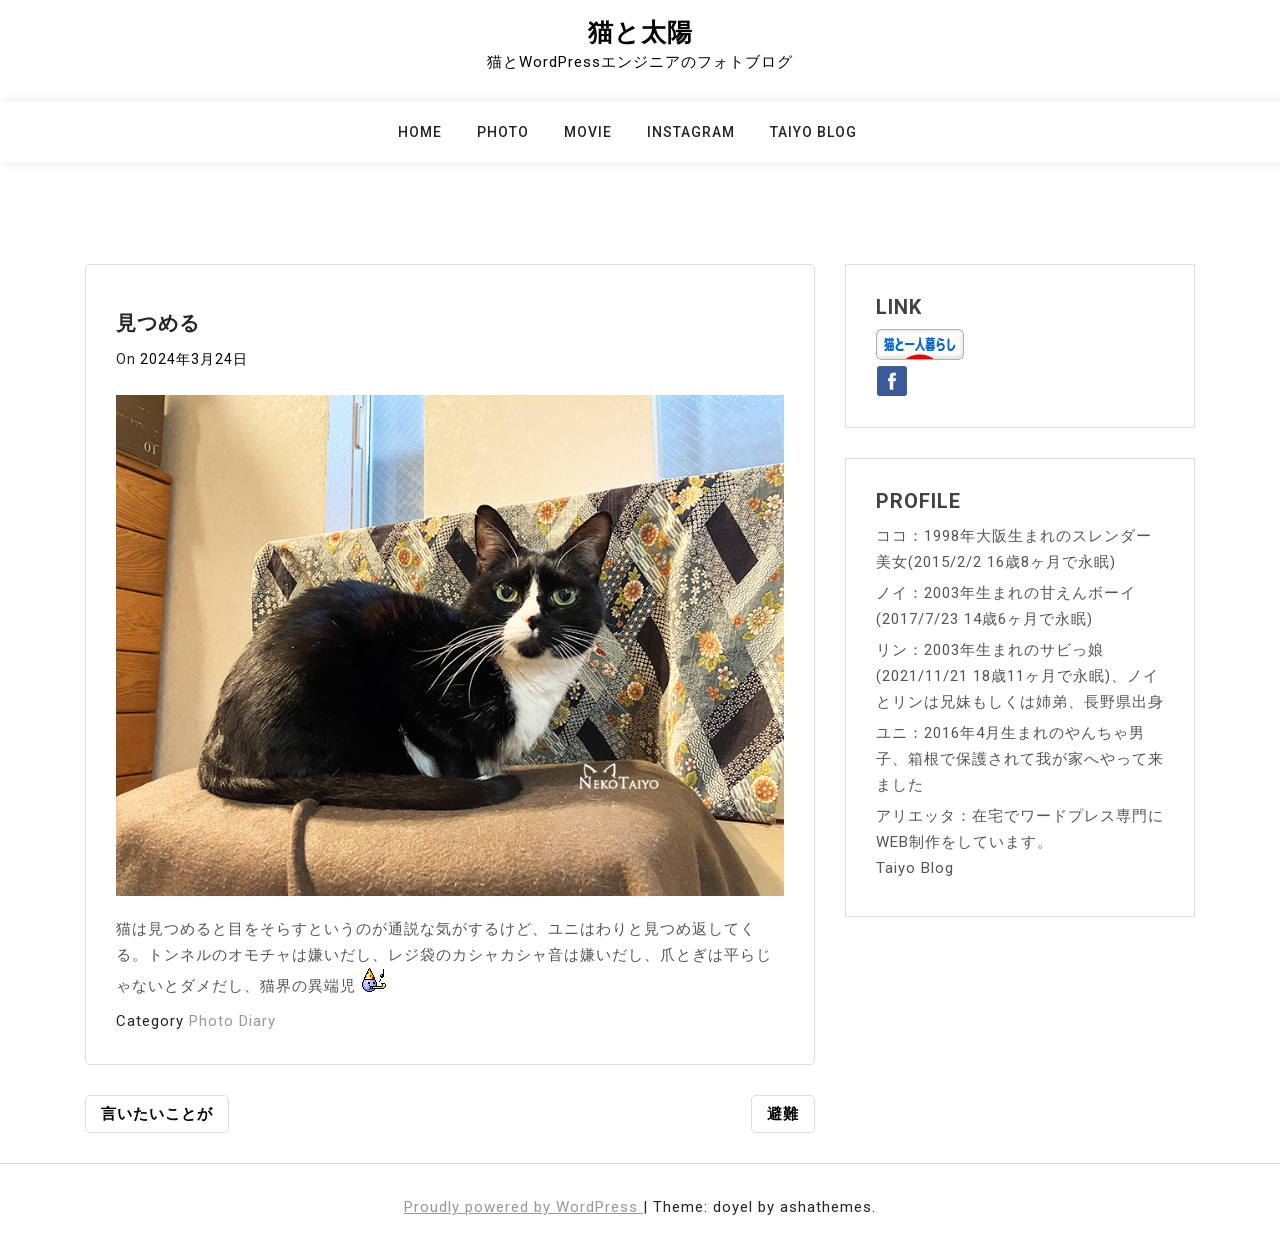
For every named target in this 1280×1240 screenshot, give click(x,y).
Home (420, 132)
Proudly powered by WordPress (523, 1207)
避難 (783, 1114)
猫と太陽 (640, 32)
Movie (588, 132)
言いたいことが (157, 1114)
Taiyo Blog (813, 132)
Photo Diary (232, 1021)
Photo (503, 132)
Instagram (691, 132)
